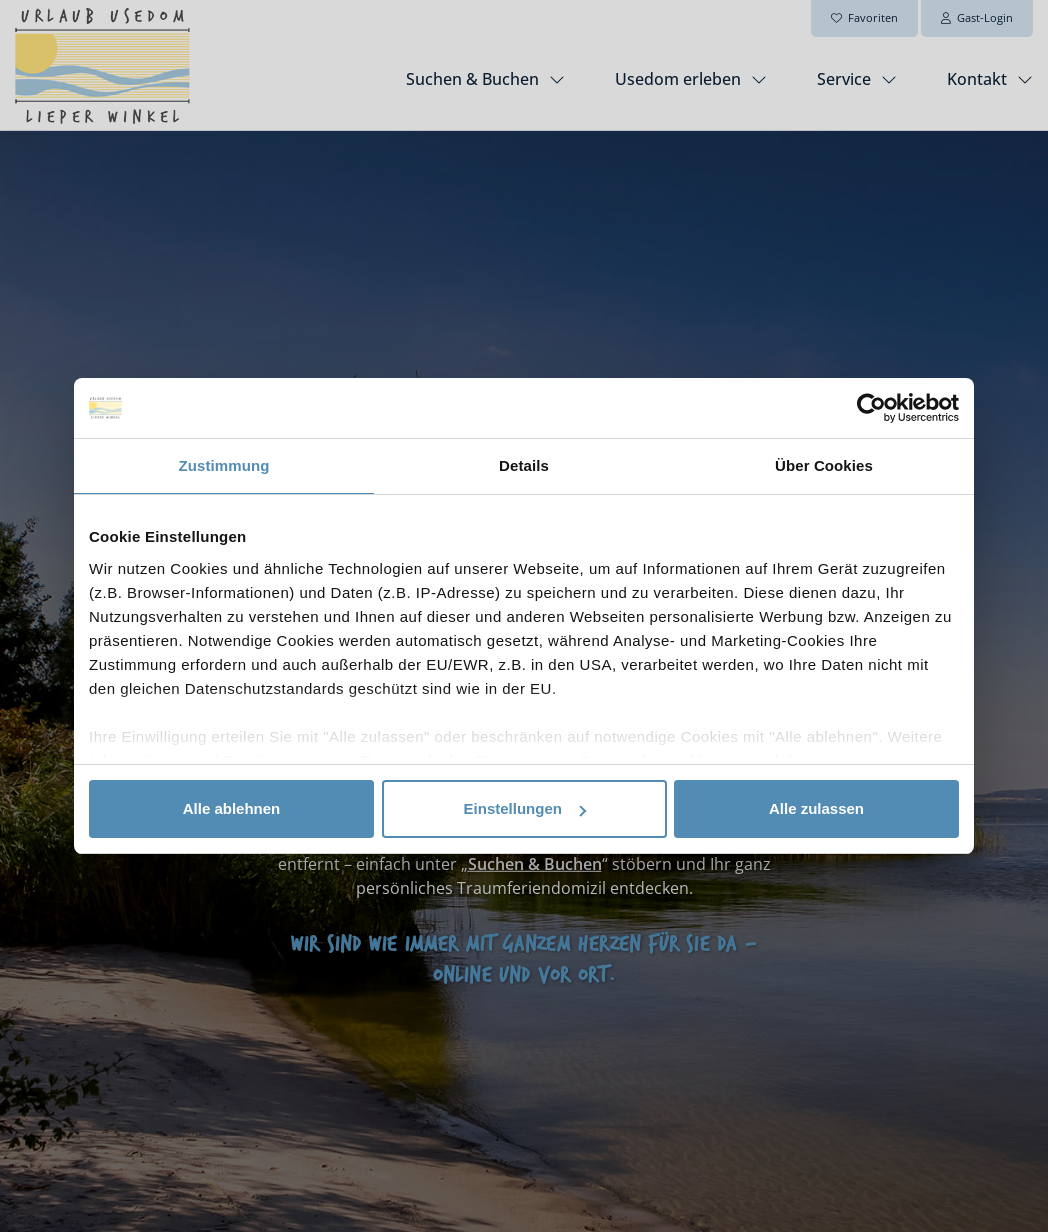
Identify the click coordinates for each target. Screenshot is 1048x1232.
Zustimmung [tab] (224, 465)
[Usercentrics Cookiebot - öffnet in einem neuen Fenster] (871, 408)
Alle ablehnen (232, 808)
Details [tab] (524, 465)
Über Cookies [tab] (824, 465)
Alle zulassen (816, 808)
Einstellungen (525, 808)
